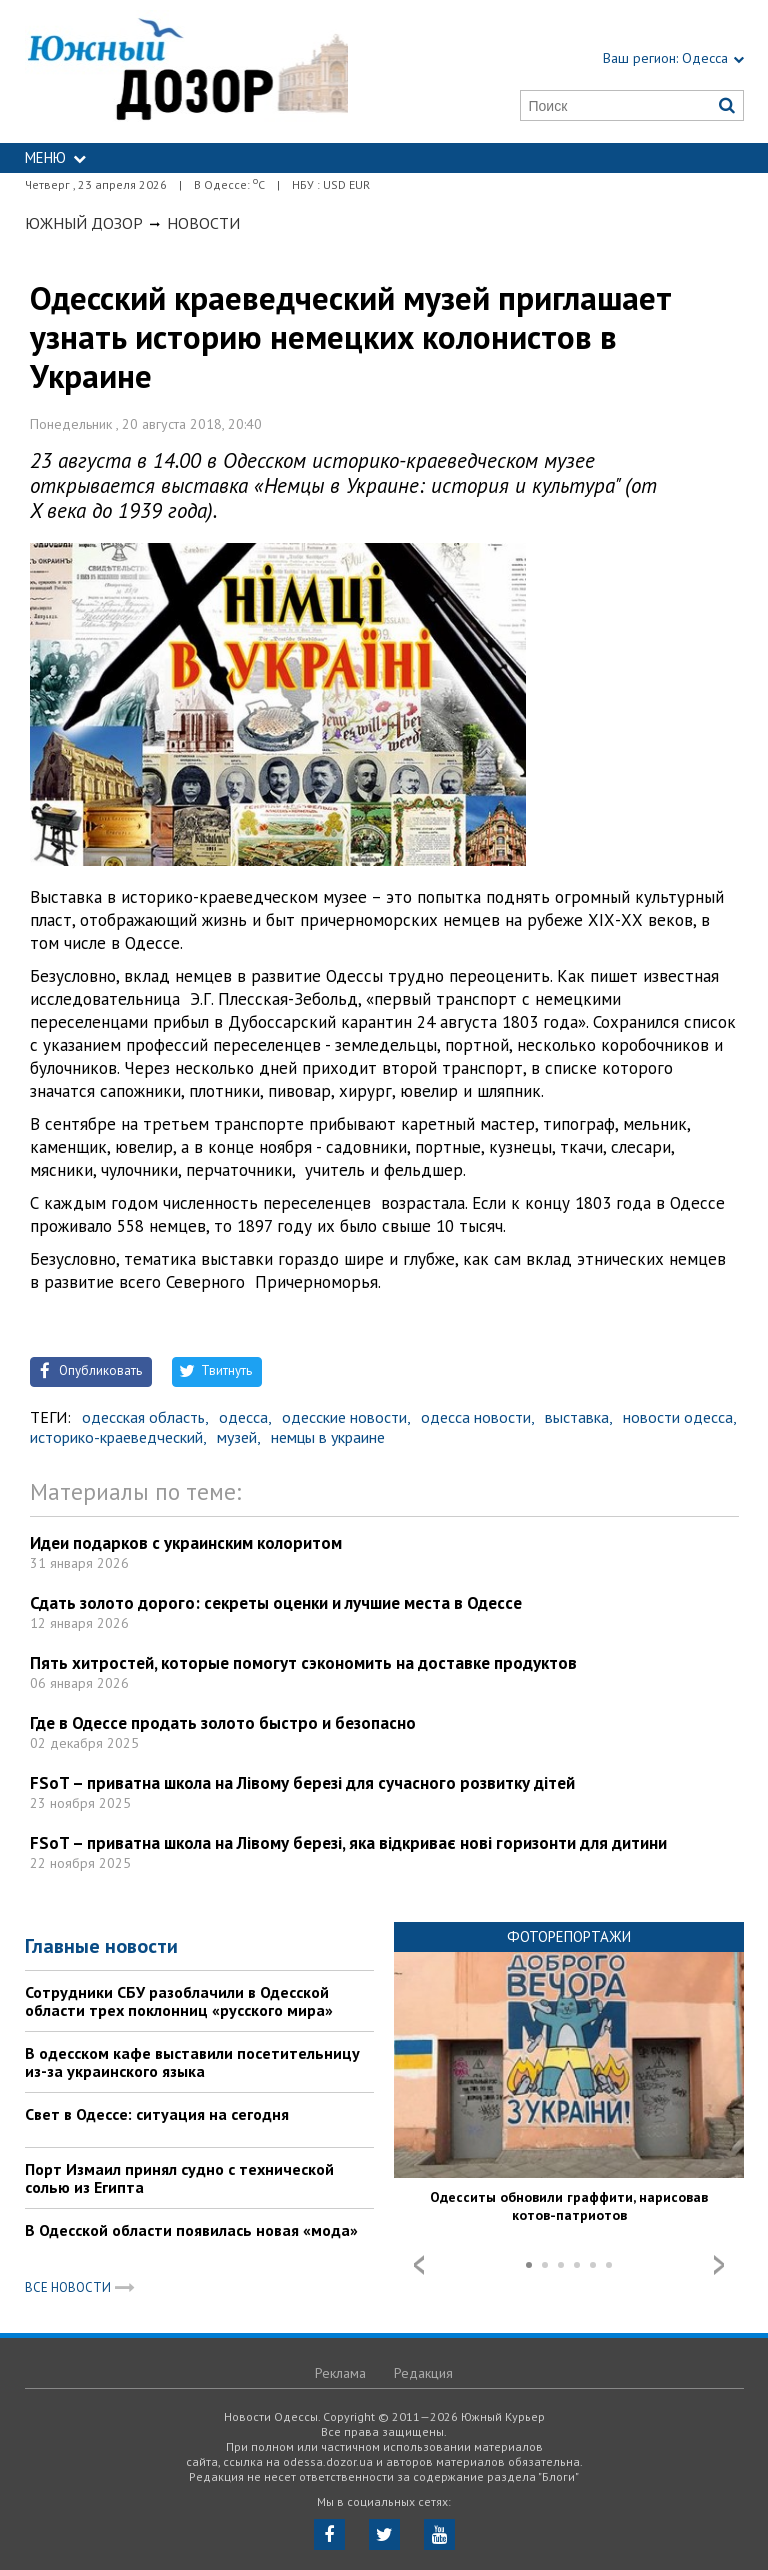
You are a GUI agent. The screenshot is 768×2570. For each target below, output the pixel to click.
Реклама (340, 2373)
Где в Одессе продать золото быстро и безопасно (223, 1723)
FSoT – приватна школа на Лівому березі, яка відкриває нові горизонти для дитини (348, 1843)
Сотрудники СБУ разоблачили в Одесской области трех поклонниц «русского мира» (179, 2001)
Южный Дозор (84, 223)
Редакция (423, 2373)
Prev (419, 2265)
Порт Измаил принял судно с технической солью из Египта (179, 2178)
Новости (203, 223)
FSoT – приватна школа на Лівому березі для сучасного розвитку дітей (302, 1783)
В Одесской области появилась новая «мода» (191, 2230)
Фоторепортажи (569, 1936)
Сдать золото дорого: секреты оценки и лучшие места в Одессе (276, 1603)
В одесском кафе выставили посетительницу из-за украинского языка (192, 2062)
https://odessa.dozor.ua (187, 71)
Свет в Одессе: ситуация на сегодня (157, 2114)
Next (719, 2265)
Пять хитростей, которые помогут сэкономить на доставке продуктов (303, 1663)
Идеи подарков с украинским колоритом (186, 1543)
